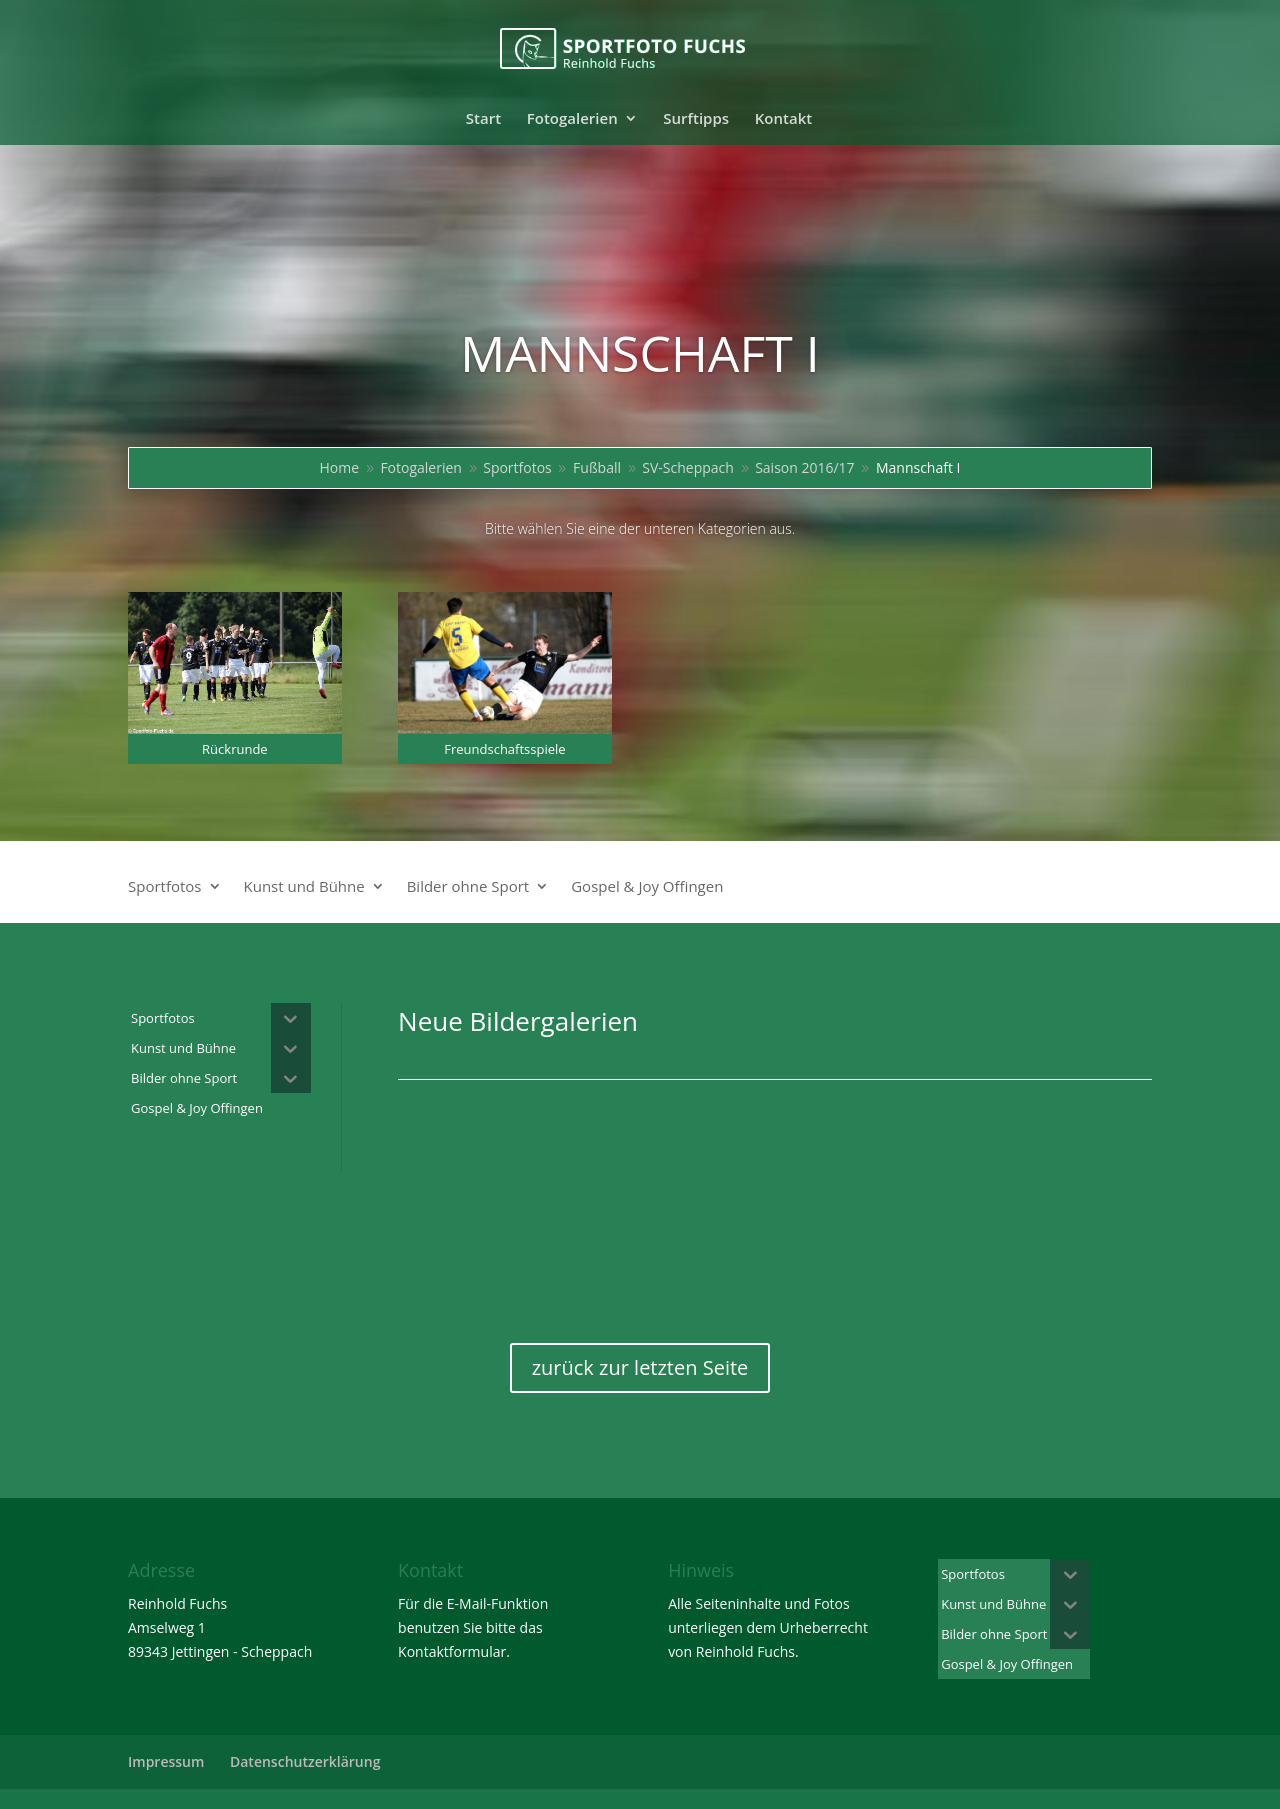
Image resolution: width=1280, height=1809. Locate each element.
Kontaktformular (452, 1651)
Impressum (166, 1761)
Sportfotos (165, 887)
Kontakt (783, 119)
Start (483, 119)
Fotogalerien (572, 119)
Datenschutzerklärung (305, 1761)
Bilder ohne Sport (468, 887)
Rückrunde (235, 749)
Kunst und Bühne (304, 887)
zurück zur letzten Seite (640, 1367)
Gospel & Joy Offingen (647, 887)
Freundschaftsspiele (504, 749)
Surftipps (696, 119)
